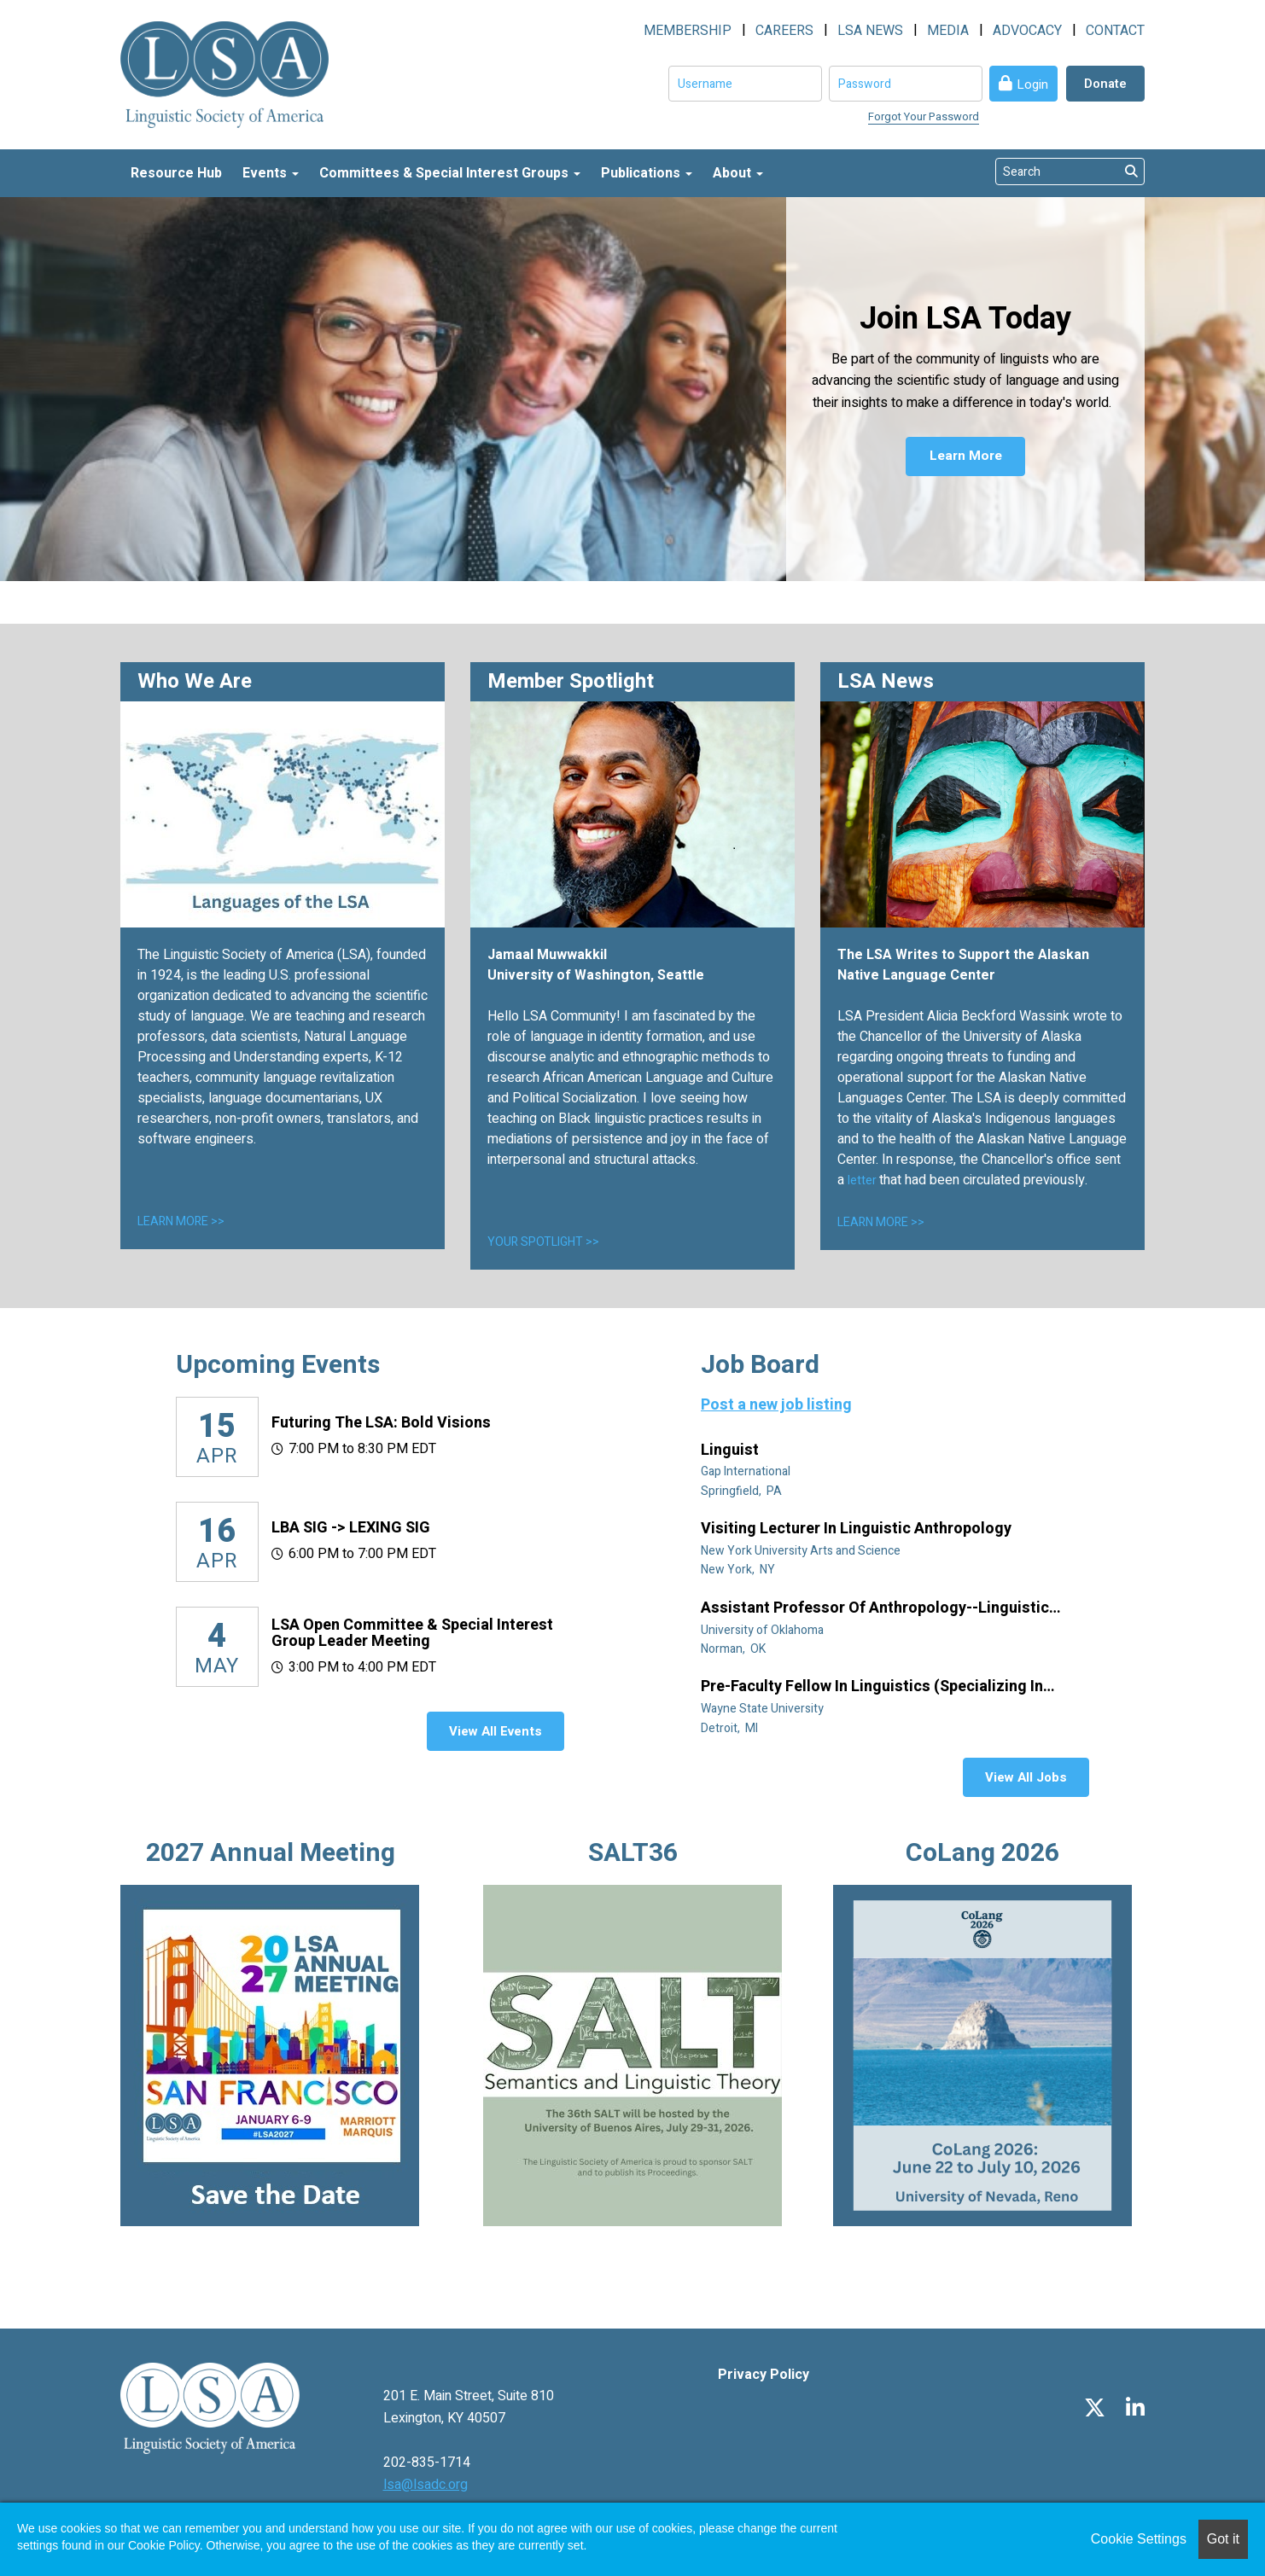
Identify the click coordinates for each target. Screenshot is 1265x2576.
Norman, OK (734, 1649)
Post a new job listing (776, 1404)
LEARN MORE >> (180, 1221)
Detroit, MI (731, 1728)
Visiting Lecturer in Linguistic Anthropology (858, 1529)
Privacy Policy (763, 2374)
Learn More (966, 458)
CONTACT (1115, 30)
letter (863, 1180)
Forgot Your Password (923, 116)
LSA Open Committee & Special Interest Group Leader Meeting (412, 1634)
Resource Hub (176, 173)
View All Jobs (1026, 1777)
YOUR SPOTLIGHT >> (543, 1242)
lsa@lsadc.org (425, 2484)
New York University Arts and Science (802, 1551)
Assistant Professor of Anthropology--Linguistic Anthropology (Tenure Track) (875, 1608)
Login (1032, 84)
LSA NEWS (870, 30)
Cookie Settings (1138, 2539)
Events (270, 173)
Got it (1223, 2539)
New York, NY (739, 1570)
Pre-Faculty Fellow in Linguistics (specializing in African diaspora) (872, 1686)
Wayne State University (763, 1709)
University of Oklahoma (763, 1630)
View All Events (495, 1731)
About (738, 173)
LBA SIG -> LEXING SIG (350, 1527)
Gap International (747, 1471)
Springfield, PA (742, 1491)
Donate (1105, 83)
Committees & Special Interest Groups (449, 173)
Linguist (731, 1450)
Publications (646, 173)
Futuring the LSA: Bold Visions (381, 1422)
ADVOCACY (1027, 30)
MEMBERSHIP (688, 30)
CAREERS (784, 30)
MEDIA (948, 30)
